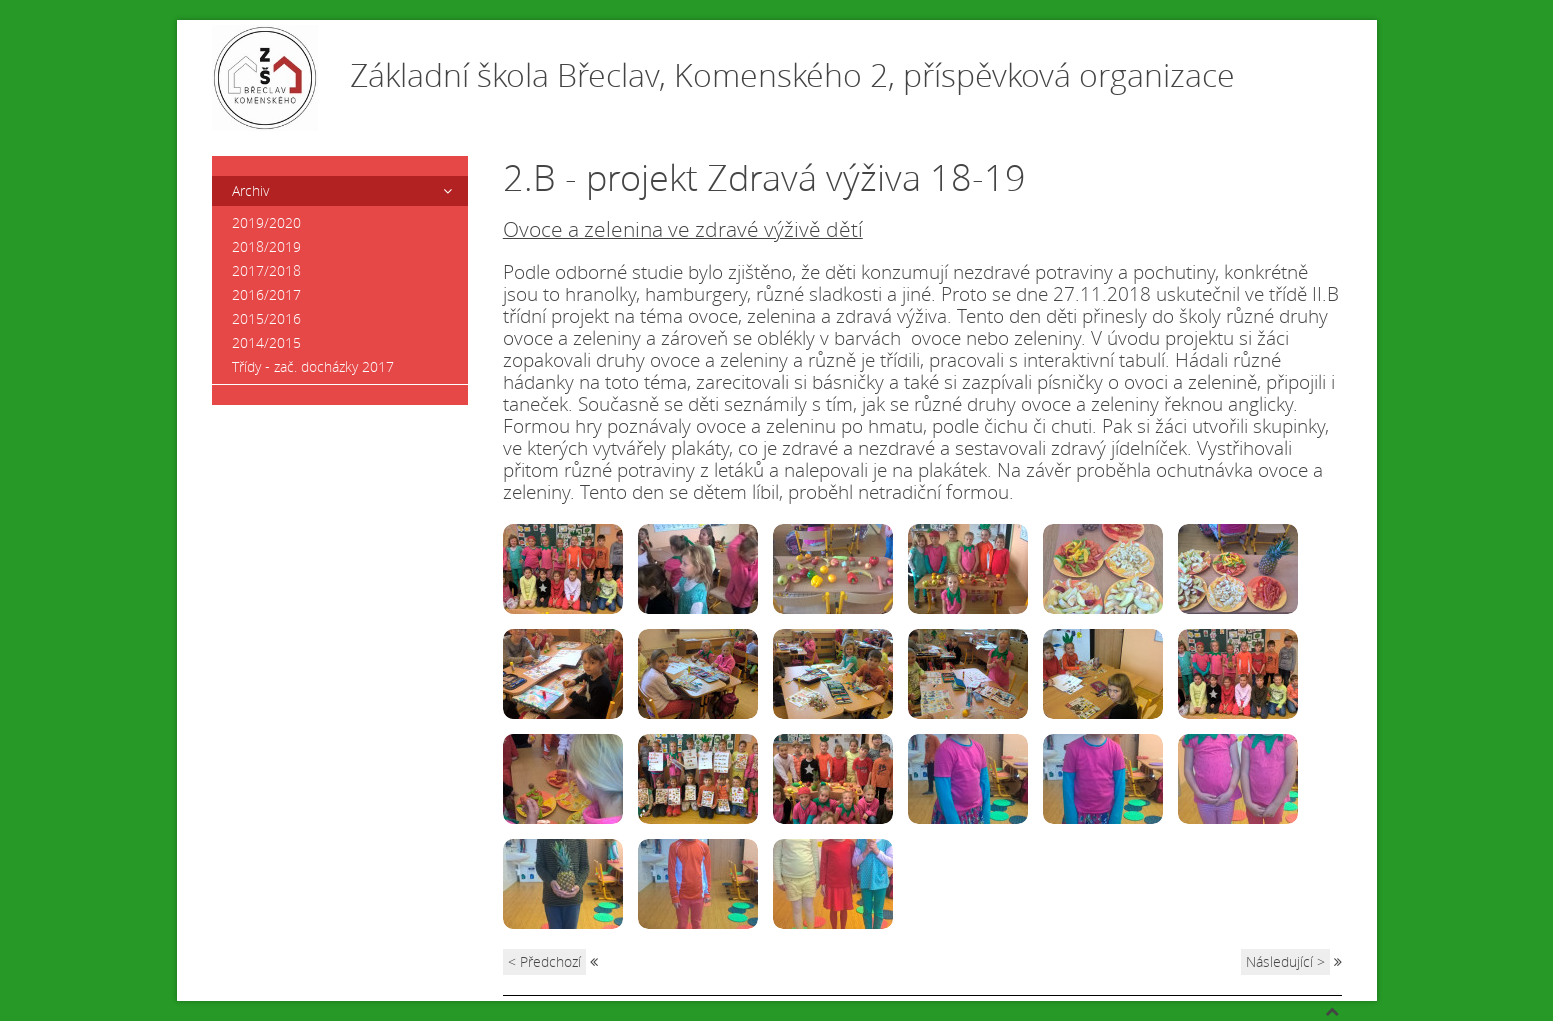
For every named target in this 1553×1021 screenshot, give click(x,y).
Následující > (1285, 961)
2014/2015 (266, 342)
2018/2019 (266, 246)
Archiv (250, 190)
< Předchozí (544, 961)
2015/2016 (266, 318)
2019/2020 (266, 222)
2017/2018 (266, 270)
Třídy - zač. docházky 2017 (313, 366)
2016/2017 (266, 294)
